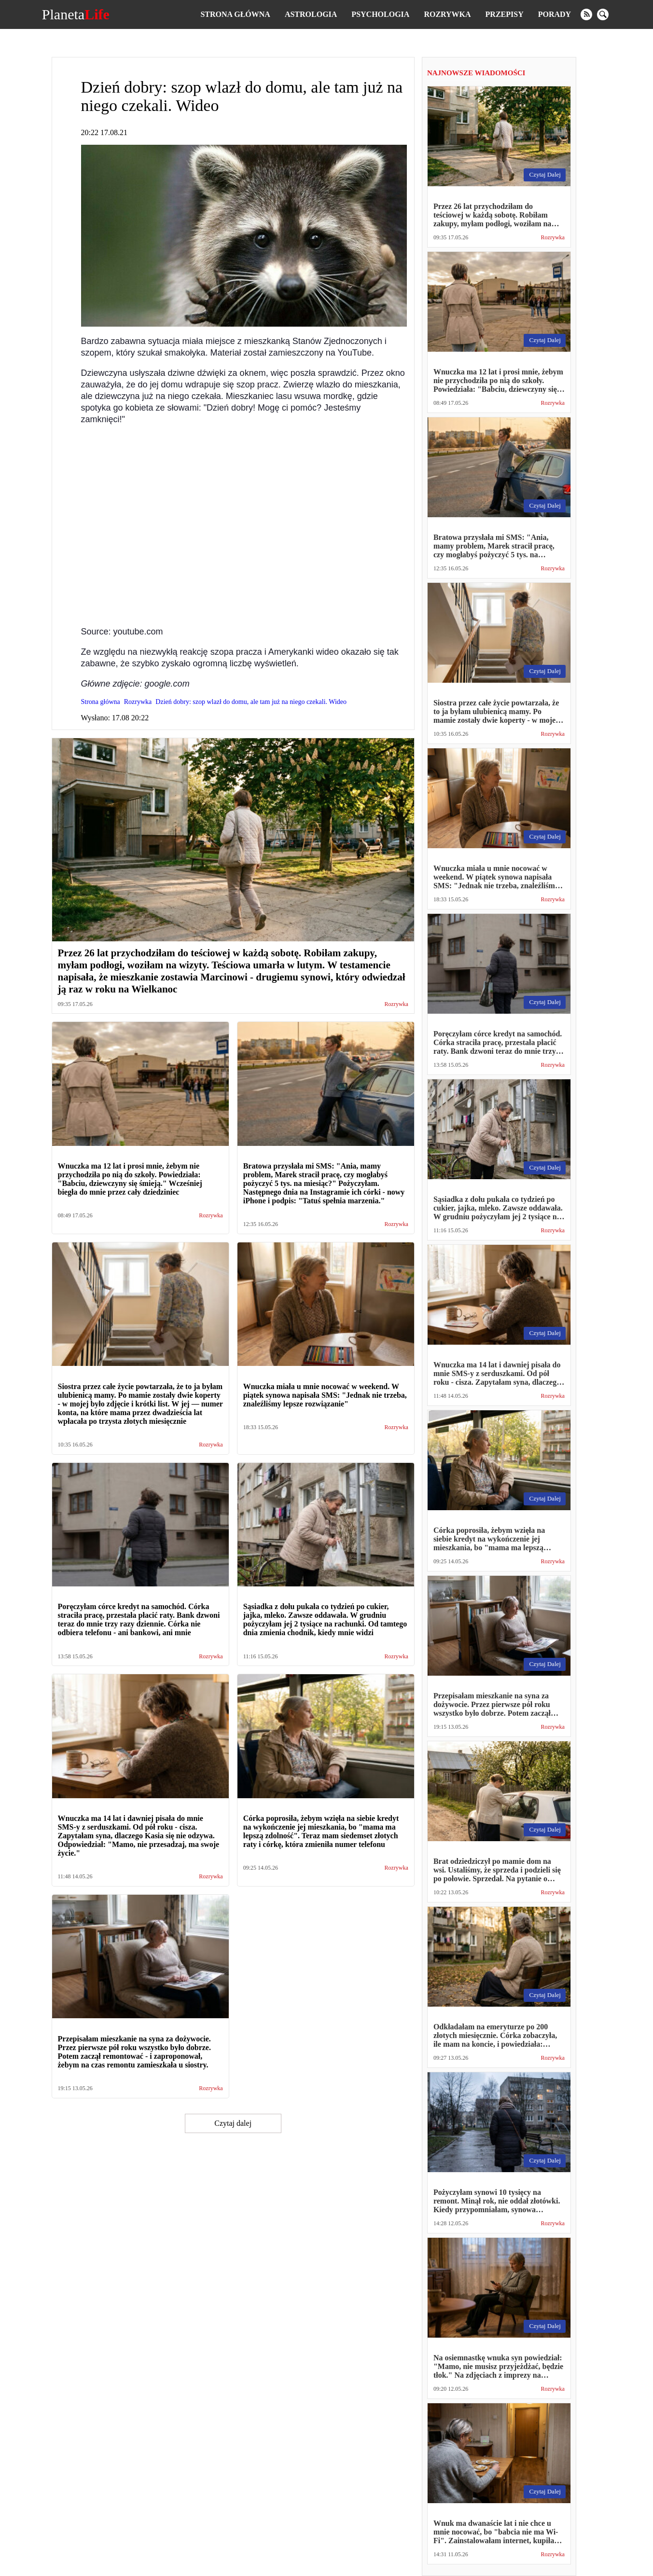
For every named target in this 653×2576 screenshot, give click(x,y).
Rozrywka (447, 14)
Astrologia (311, 14)
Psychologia (380, 14)
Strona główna (235, 14)
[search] (603, 14)
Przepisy (505, 14)
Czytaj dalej (232, 2123)
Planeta (76, 14)
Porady (554, 14)
